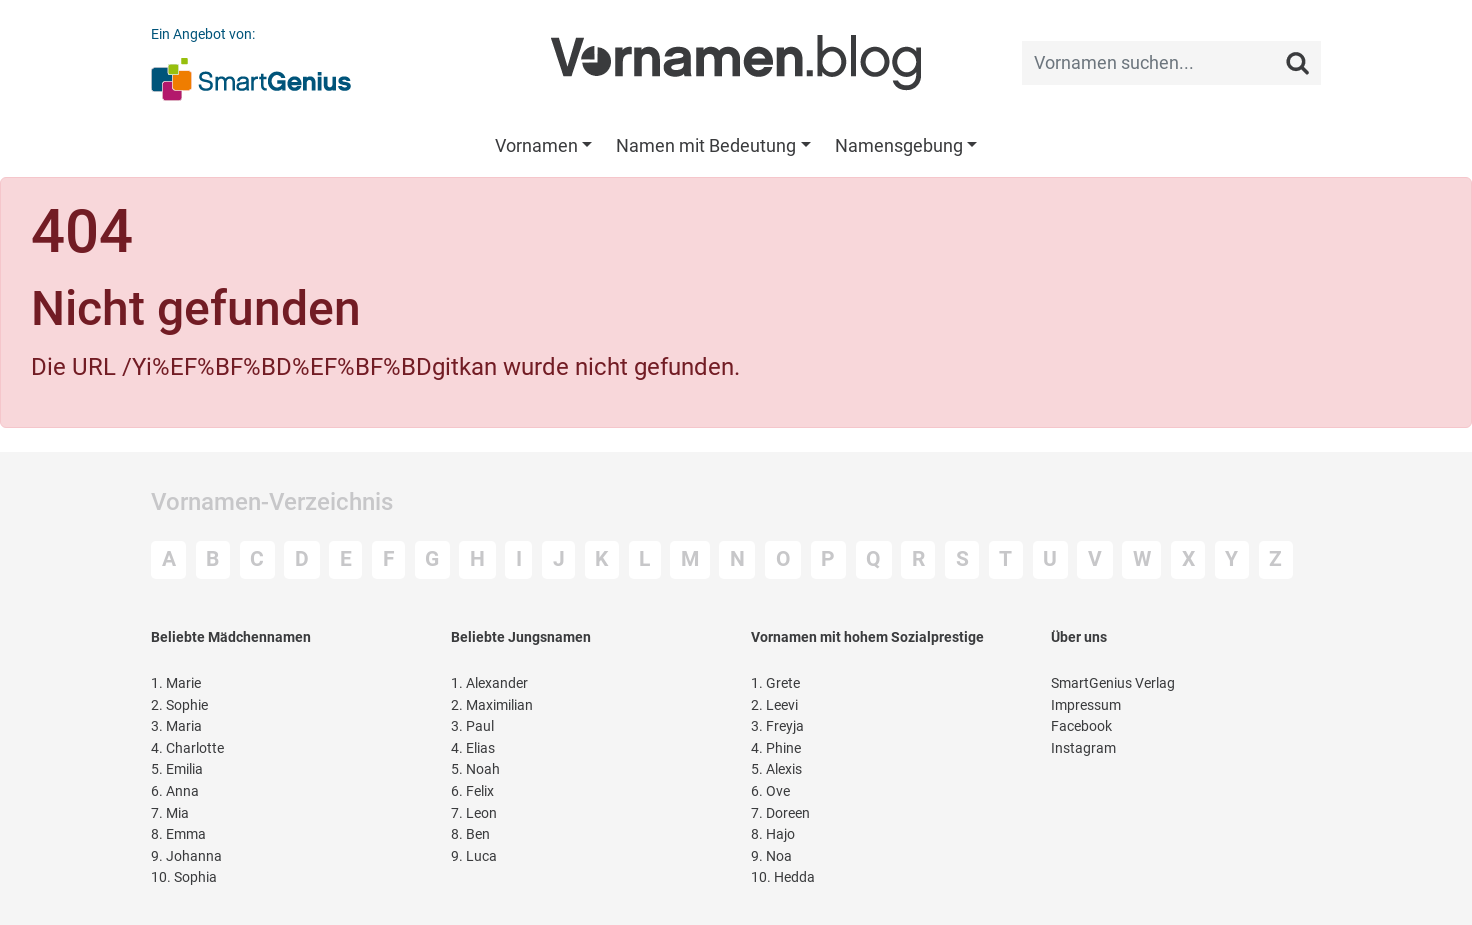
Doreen (780, 813)
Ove (770, 791)
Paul (472, 726)
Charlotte (187, 748)
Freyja (777, 726)
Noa (771, 856)
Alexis (776, 769)
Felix (472, 791)
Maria (176, 726)
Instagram (1083, 748)
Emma (178, 834)
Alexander (489, 683)
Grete (775, 683)
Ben (470, 834)
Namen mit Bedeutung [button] (706, 145)
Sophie (179, 705)
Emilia (177, 769)
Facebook (1081, 726)
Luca (474, 856)
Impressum (1086, 705)
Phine (776, 748)
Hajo (773, 834)
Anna (175, 791)
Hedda (783, 877)
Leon (474, 813)
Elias (473, 748)
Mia (170, 813)
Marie (176, 683)
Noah (475, 769)
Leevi (774, 705)
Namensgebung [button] (899, 145)
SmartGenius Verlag (1113, 683)
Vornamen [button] (536, 145)
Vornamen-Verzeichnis (272, 502)
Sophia (184, 877)
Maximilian (492, 705)
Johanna (186, 856)
